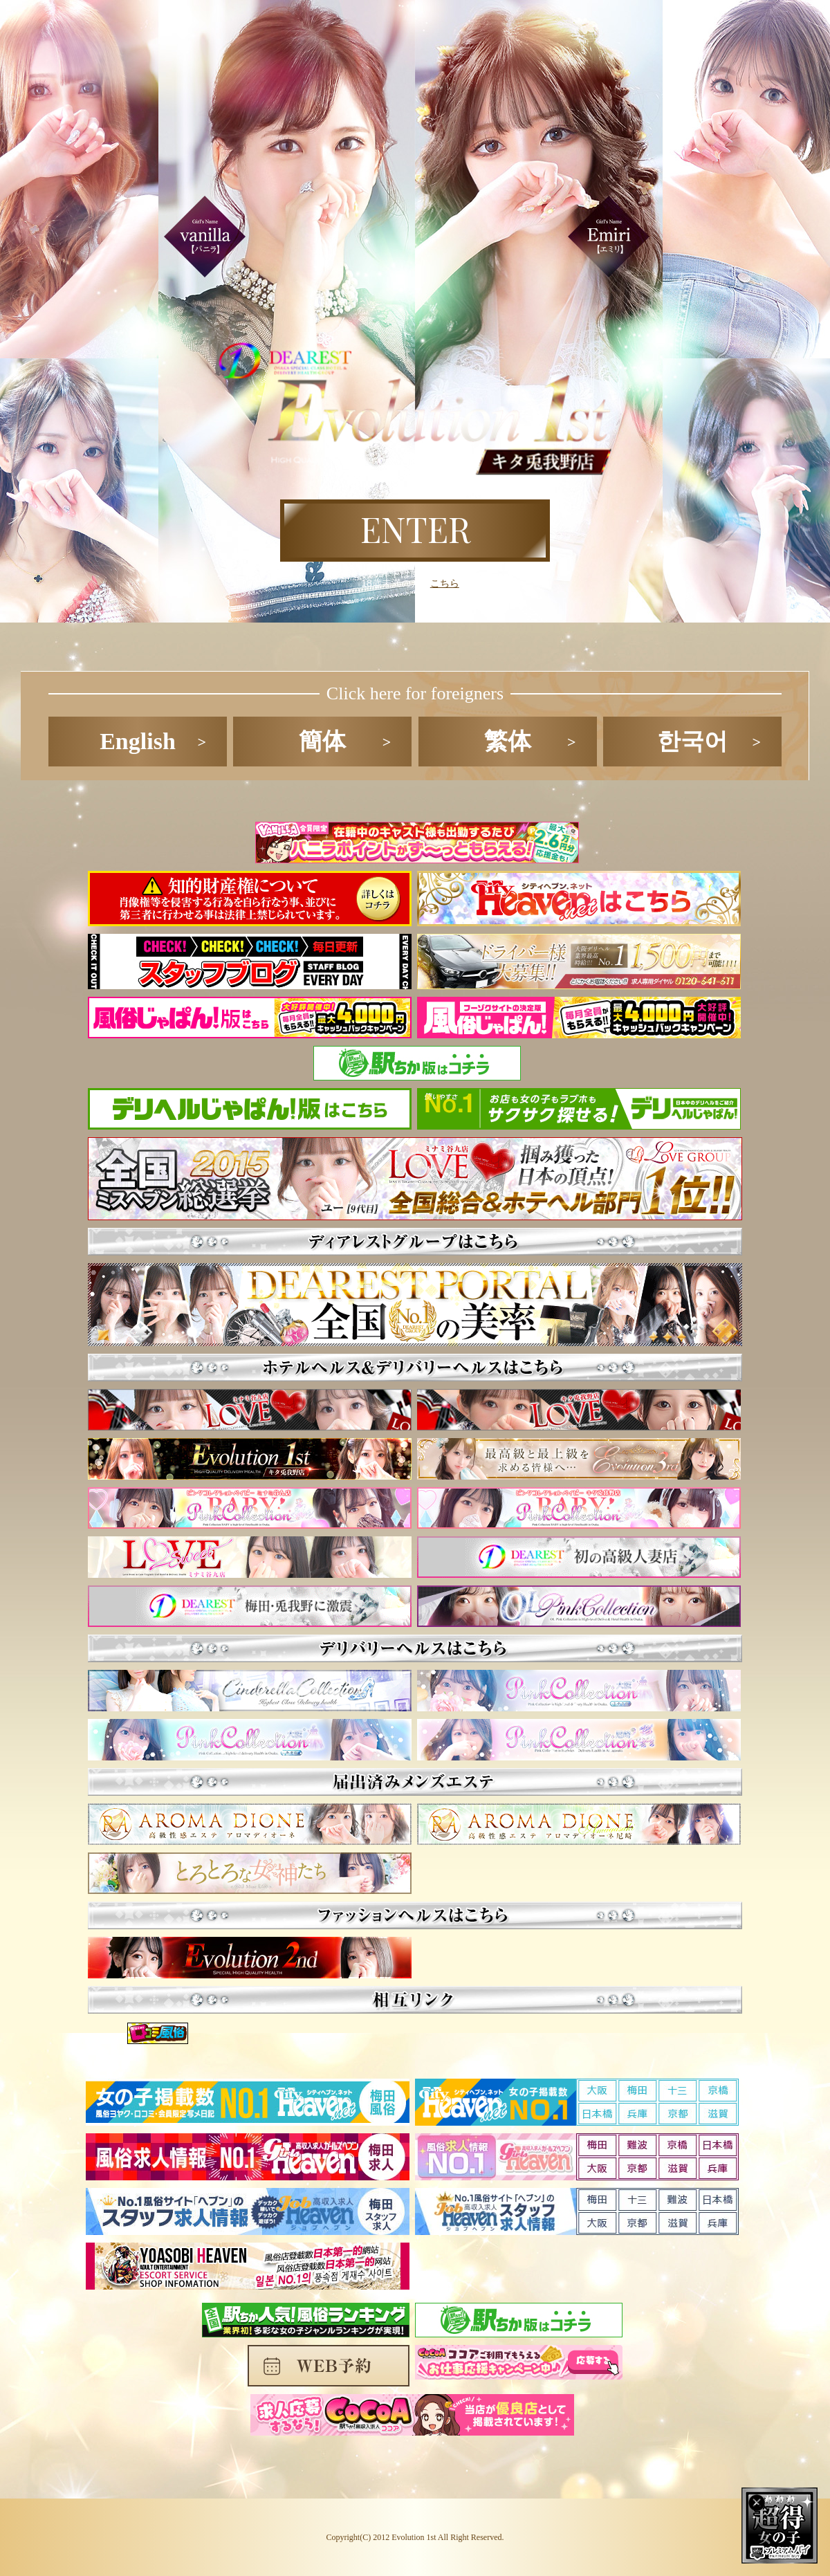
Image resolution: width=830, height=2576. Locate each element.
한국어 (692, 741)
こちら (444, 583)
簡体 (322, 741)
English (138, 741)
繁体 (507, 741)
